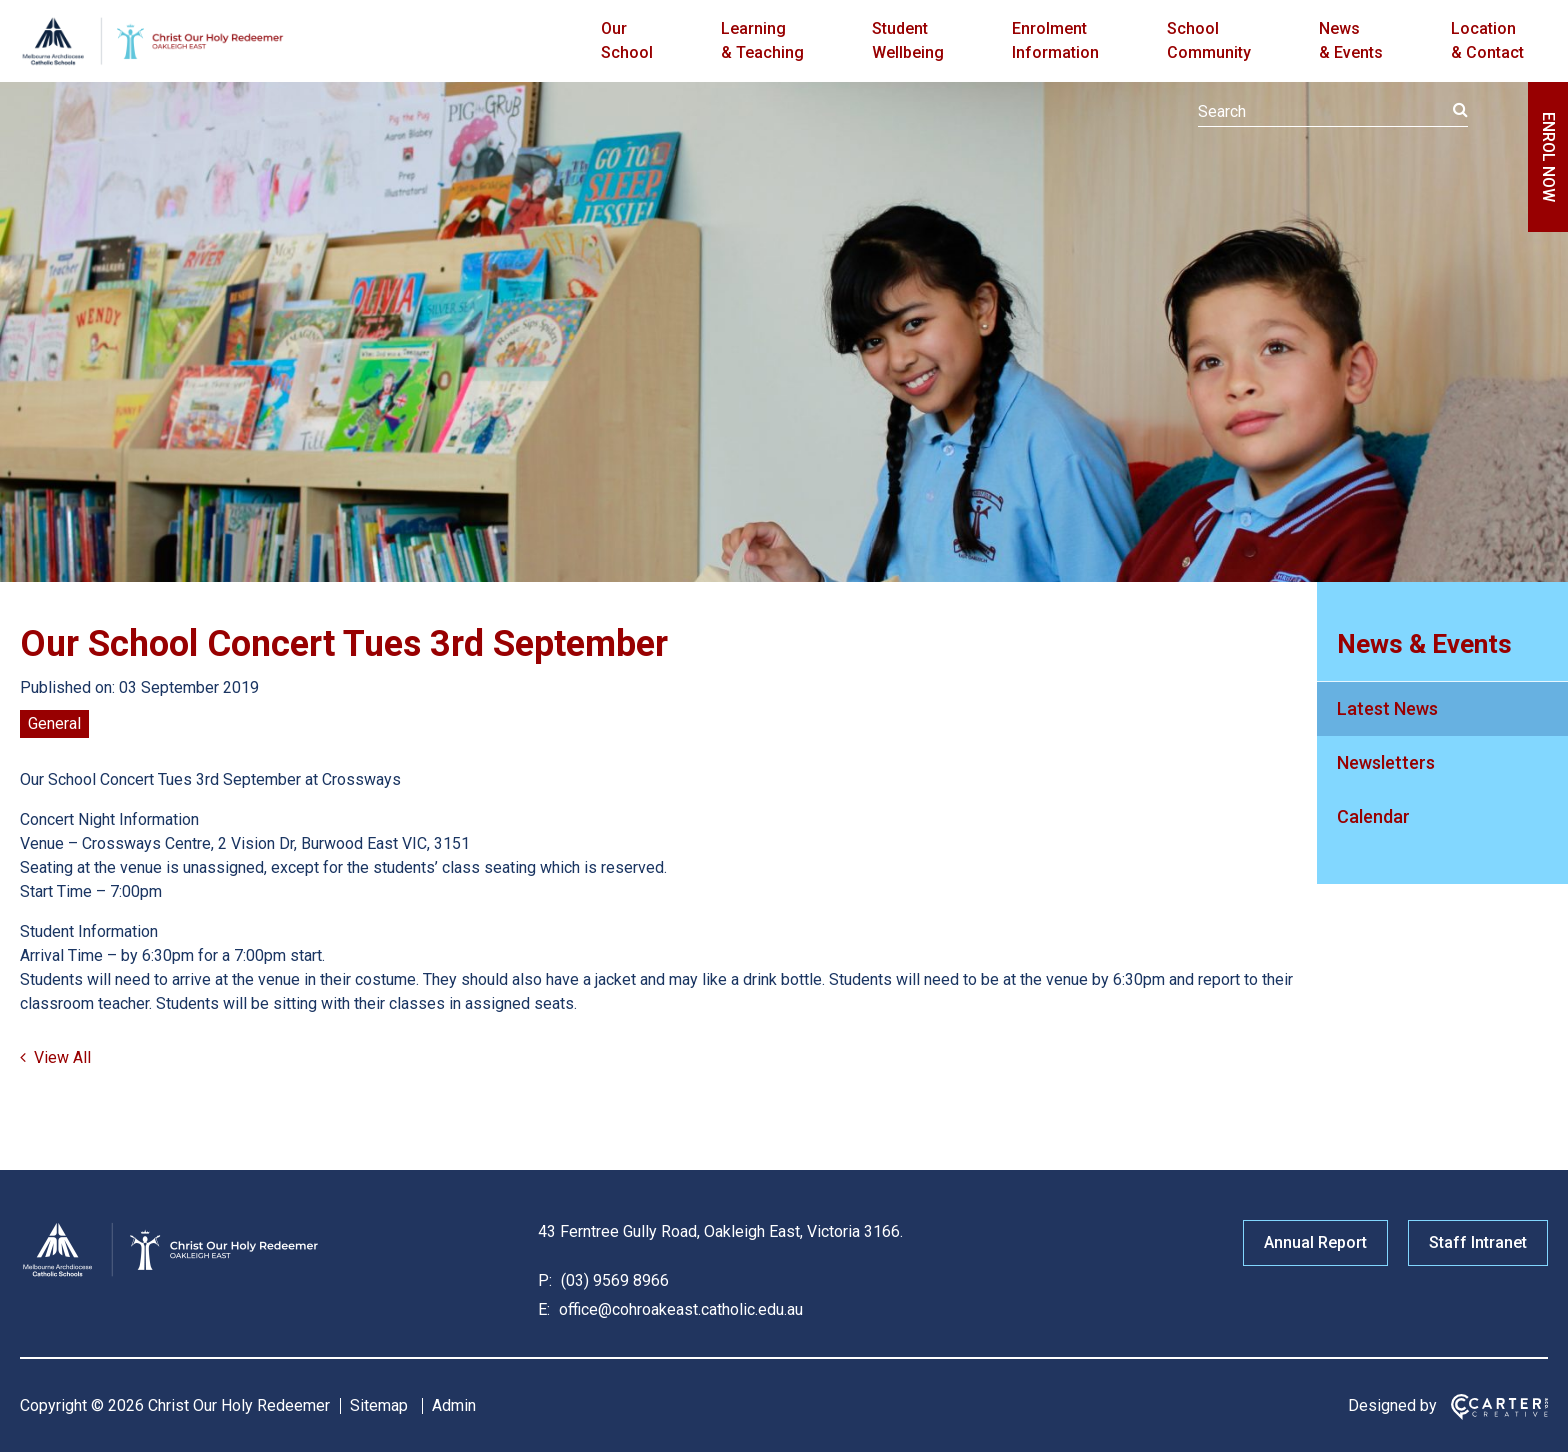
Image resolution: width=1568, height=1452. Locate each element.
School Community (1209, 40)
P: (545, 1280)
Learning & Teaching (762, 40)
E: (544, 1309)
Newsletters (1386, 762)
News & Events (1351, 40)
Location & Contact (1487, 40)
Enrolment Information (1055, 40)
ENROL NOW (1548, 157)
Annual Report (1315, 1242)
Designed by (1392, 1405)
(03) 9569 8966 (613, 1280)
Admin (454, 1405)
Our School (627, 40)
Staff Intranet (1478, 1242)
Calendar (1373, 816)
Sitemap (379, 1405)
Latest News (1387, 708)
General (54, 723)
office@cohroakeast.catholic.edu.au (679, 1309)
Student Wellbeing (908, 40)
